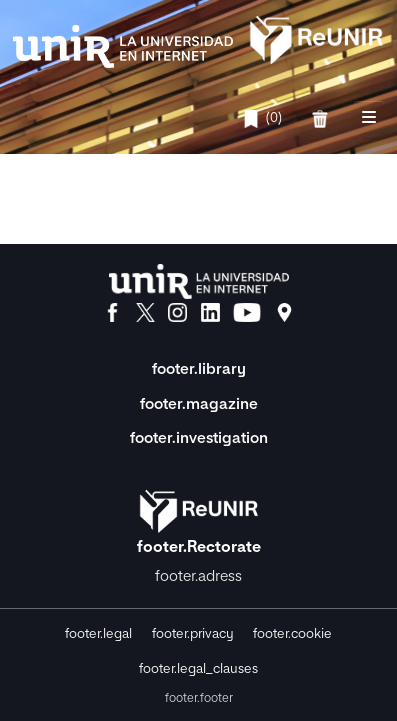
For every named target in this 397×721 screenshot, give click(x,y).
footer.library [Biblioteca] (199, 369)
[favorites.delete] (322, 119)
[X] (145, 313)
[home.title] (198, 38)
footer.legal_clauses (198, 669)
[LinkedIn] (210, 313)
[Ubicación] (284, 313)
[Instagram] (177, 313)
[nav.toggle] (369, 118)
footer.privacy (193, 634)
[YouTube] (247, 313)
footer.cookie (292, 634)
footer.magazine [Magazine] (199, 404)
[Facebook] (112, 313)
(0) (262, 119)
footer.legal (98, 634)
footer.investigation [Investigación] (199, 438)
